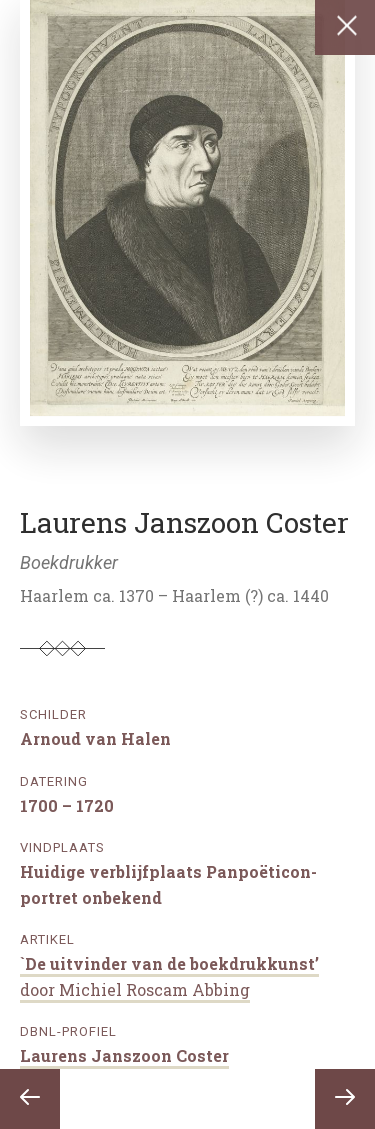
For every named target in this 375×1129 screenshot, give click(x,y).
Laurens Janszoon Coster (124, 1055)
